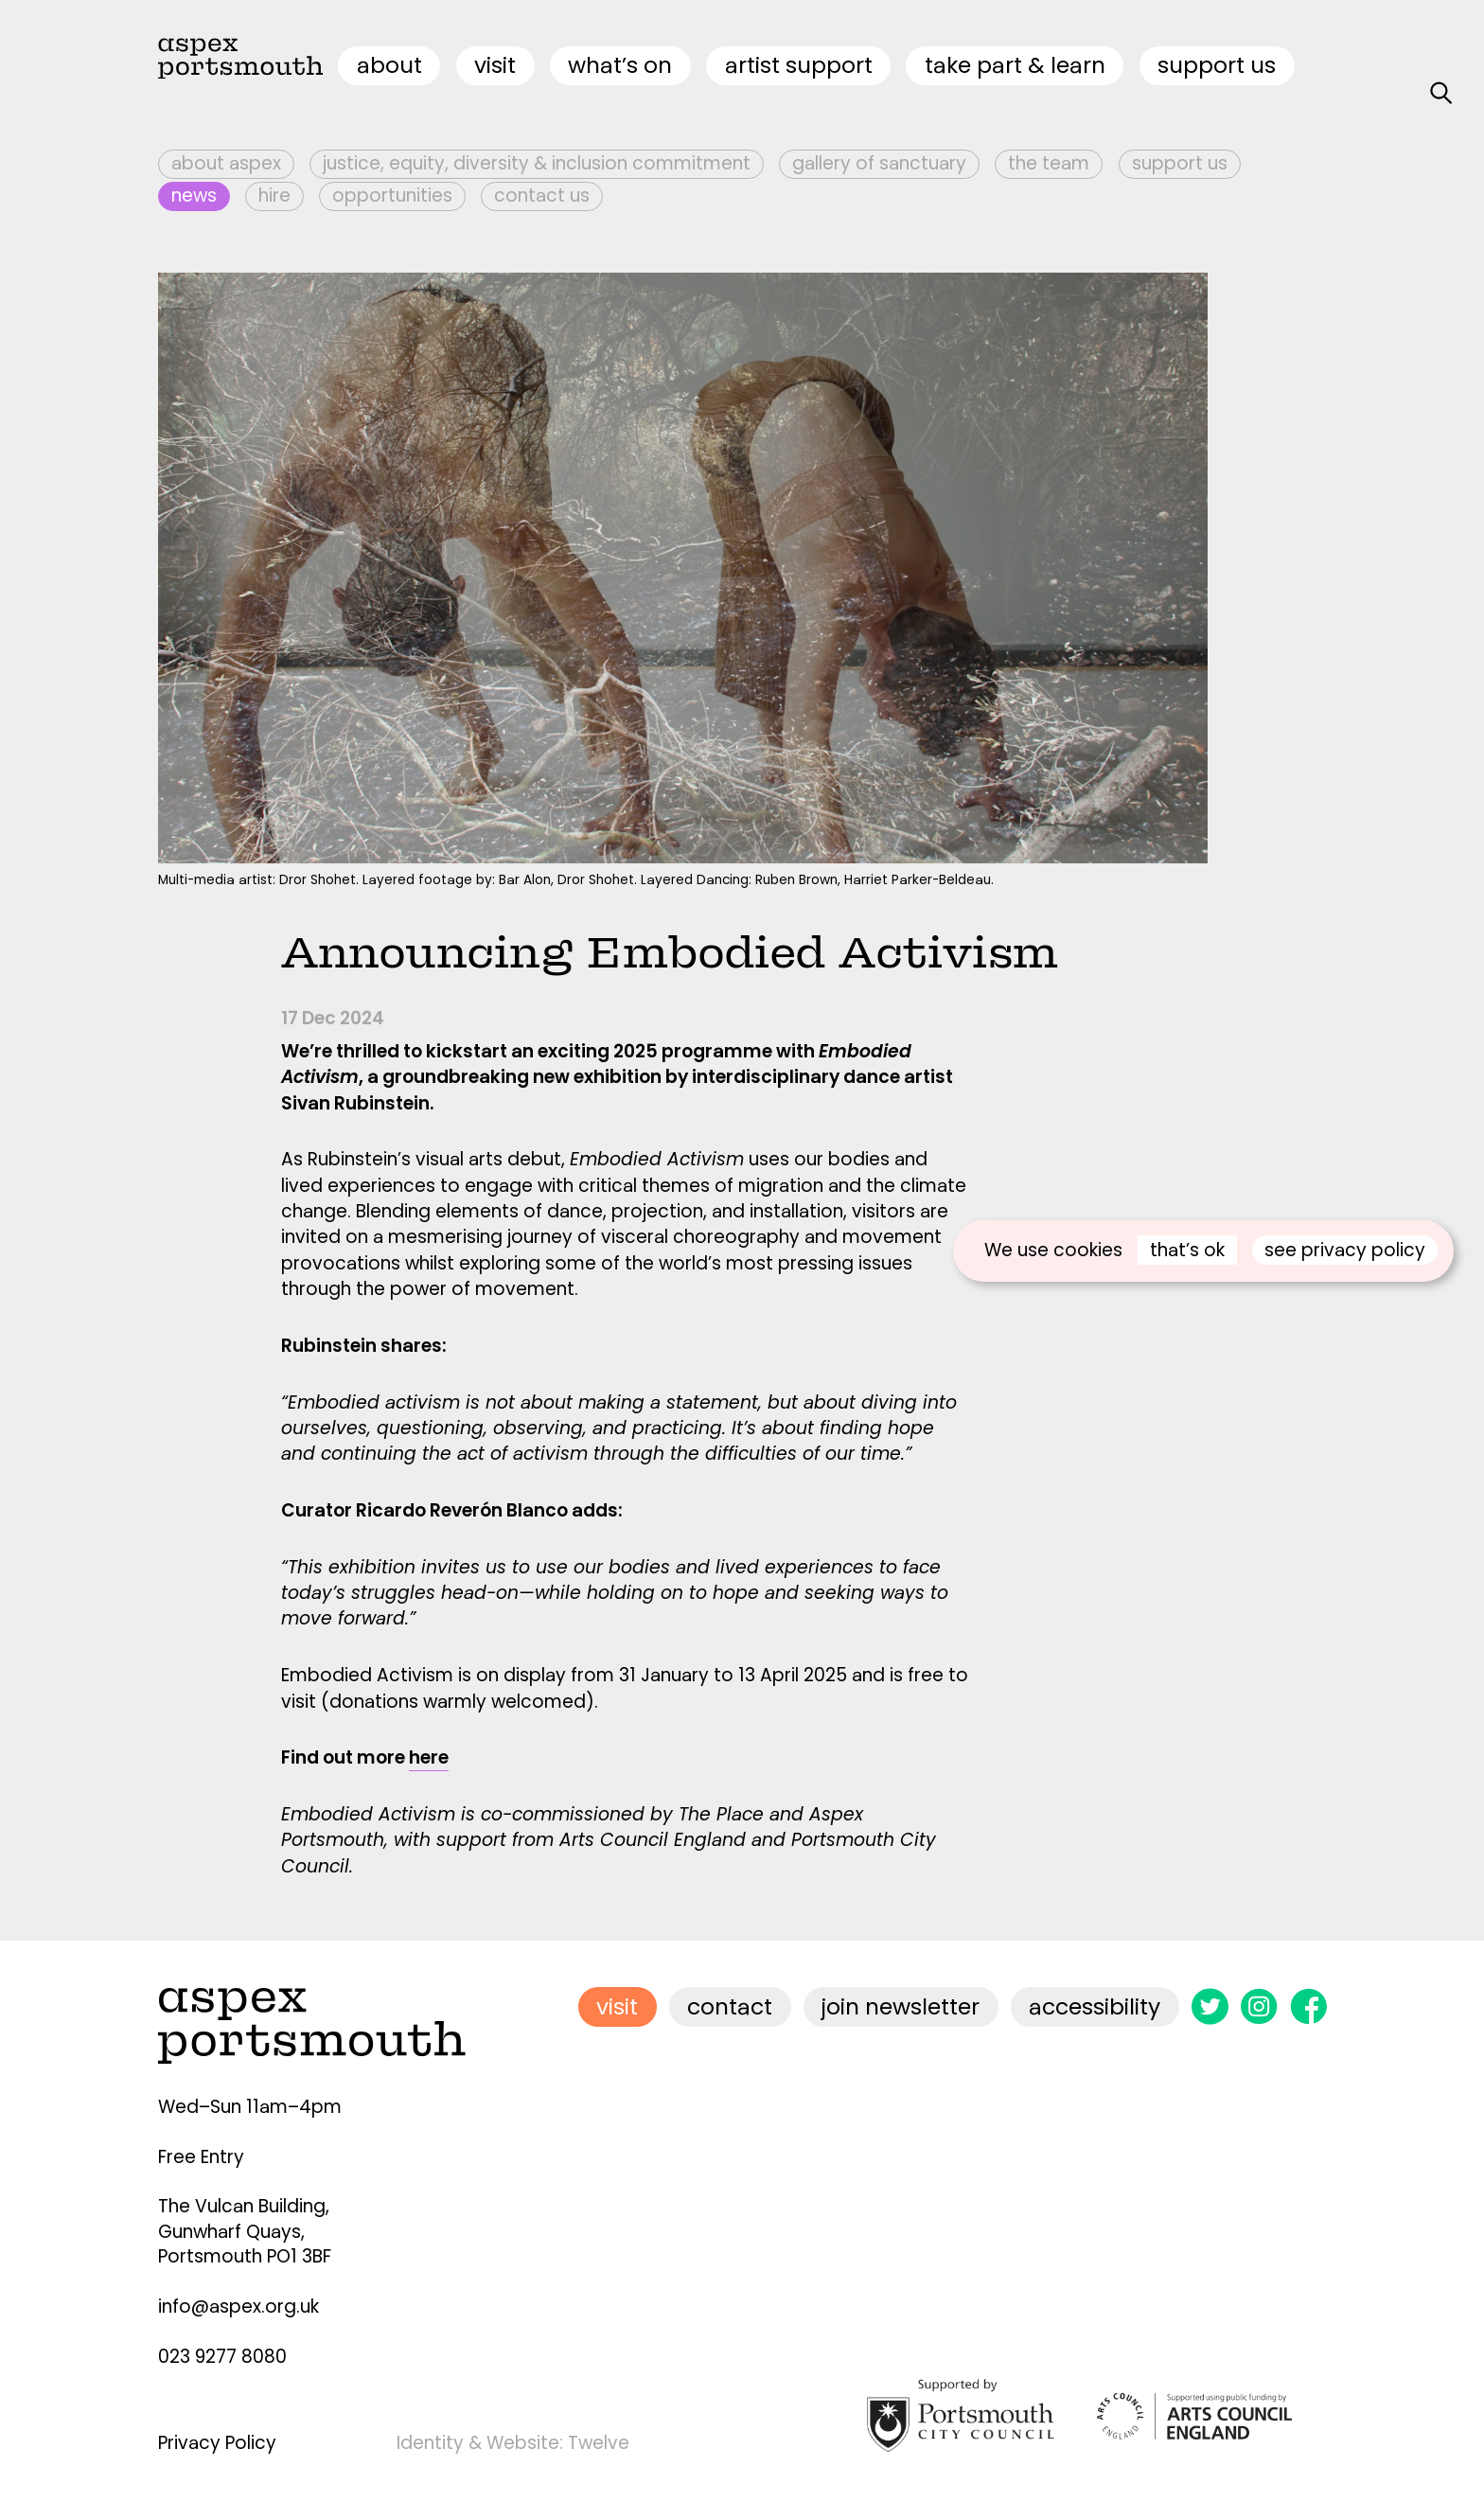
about (389, 64)
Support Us (1216, 64)
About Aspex (226, 163)
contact (729, 2006)
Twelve (598, 2443)
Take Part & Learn (1015, 64)
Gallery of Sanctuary (879, 163)
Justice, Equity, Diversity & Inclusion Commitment (537, 163)
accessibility (1094, 2006)
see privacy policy (1344, 1250)
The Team (1048, 163)
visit (495, 64)
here (429, 1757)
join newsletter (901, 2006)
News (194, 195)
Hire (274, 195)
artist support (799, 64)
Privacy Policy (217, 2443)
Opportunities (392, 195)
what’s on (620, 64)
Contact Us (542, 195)
